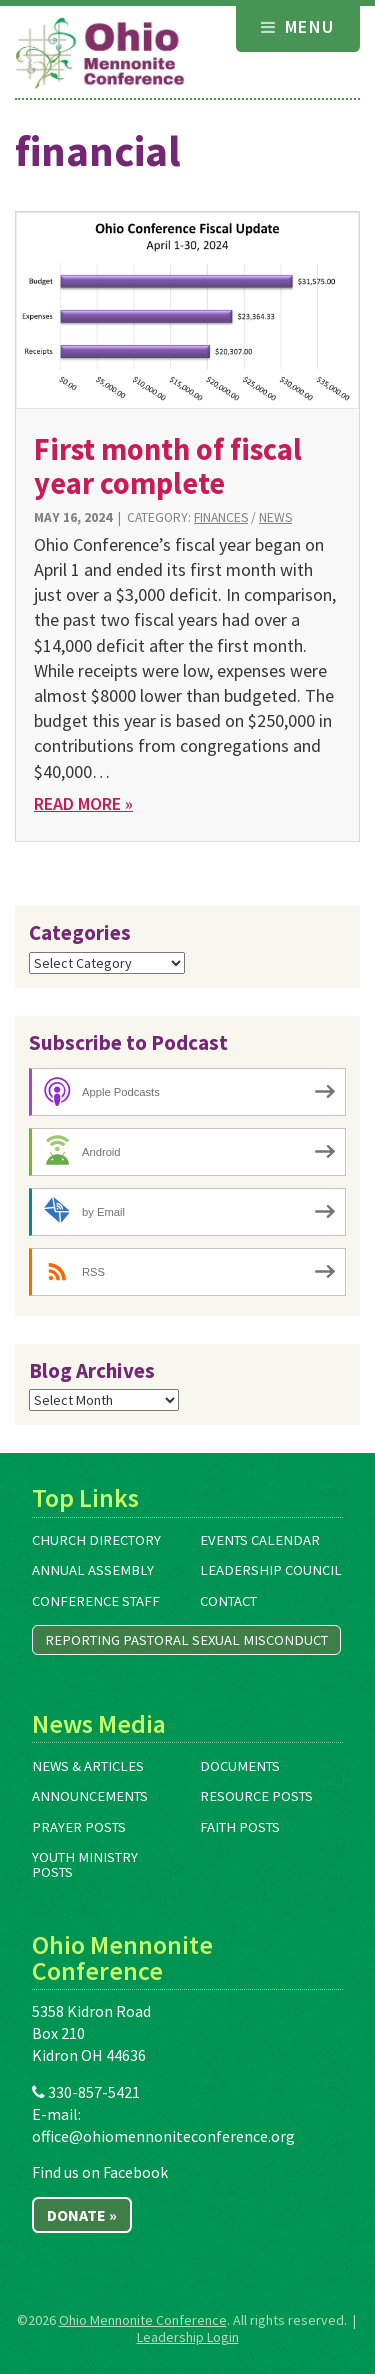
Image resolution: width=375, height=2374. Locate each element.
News (275, 517)
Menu (298, 26)
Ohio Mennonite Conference (143, 2320)
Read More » (83, 803)
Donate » (82, 2215)
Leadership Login (188, 2337)
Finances (221, 517)
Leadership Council (271, 1570)
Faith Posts (240, 1827)
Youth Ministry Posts (85, 1864)
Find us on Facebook (100, 2172)
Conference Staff (96, 1601)
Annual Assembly (93, 1570)
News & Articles (88, 1766)
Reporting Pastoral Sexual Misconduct (186, 1640)
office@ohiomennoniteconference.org (163, 2136)
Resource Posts (256, 1796)
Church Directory (96, 1540)
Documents (240, 1766)
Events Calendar (260, 1540)
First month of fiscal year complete (168, 465)
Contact (228, 1601)
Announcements (90, 1796)
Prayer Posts (79, 1827)
